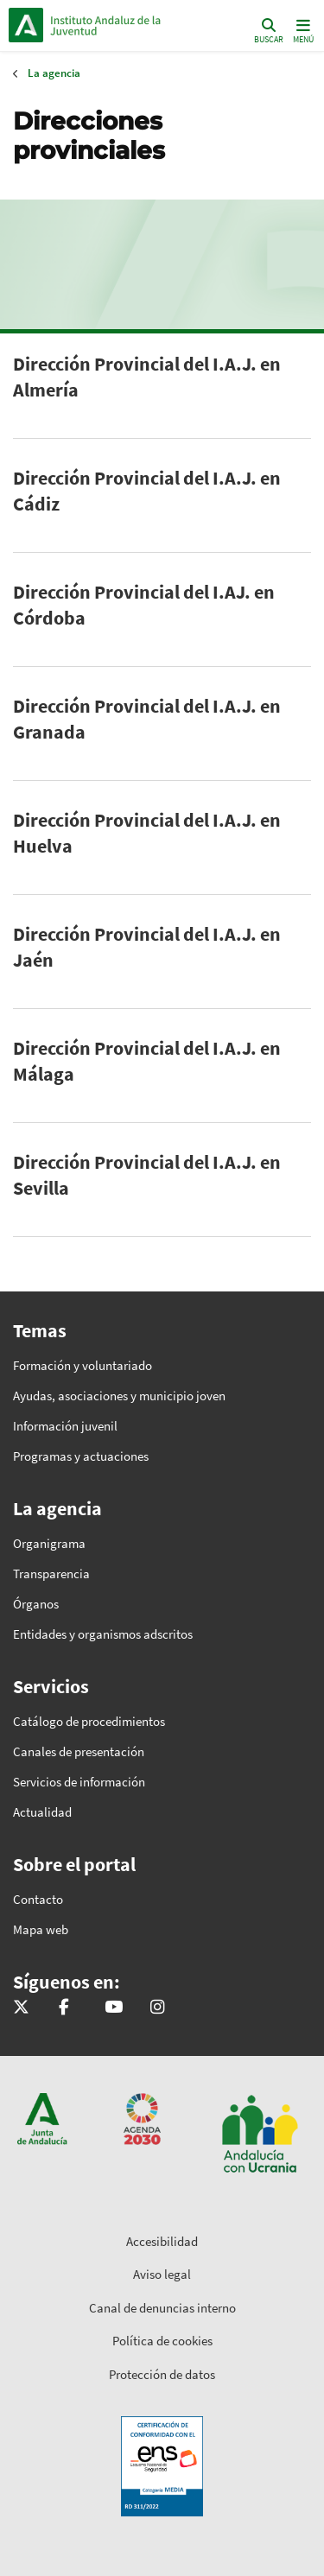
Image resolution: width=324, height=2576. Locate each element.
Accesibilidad (162, 2241)
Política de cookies (162, 2340)
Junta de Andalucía (26, 25)
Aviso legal (162, 2274)
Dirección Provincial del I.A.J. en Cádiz (147, 491)
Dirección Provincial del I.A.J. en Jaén (147, 947)
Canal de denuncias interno (162, 2308)
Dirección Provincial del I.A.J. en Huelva (147, 833)
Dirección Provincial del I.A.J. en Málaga (147, 1061)
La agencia (54, 73)
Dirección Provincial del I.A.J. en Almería (147, 377)
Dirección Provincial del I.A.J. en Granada (147, 719)
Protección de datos (162, 2374)
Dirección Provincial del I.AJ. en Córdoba (144, 605)
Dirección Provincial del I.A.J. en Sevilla (147, 1175)
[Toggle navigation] (301, 30)
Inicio (125, 25)
